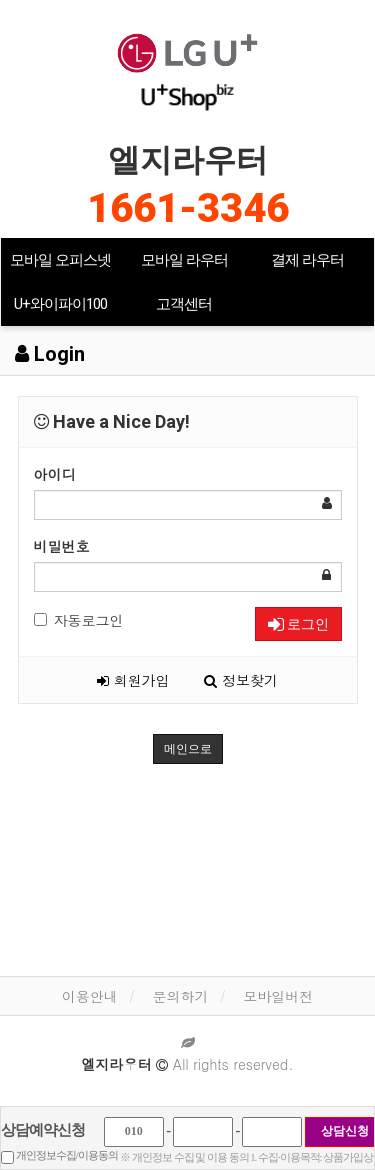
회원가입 (133, 680)
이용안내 (90, 996)
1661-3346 (188, 208)
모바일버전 (278, 996)
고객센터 (184, 304)
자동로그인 (79, 620)
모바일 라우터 (184, 260)
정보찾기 (241, 680)
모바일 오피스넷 (60, 260)
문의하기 (181, 996)
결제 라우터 (307, 260)
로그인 (298, 624)
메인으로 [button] (188, 749)
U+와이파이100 (60, 304)
